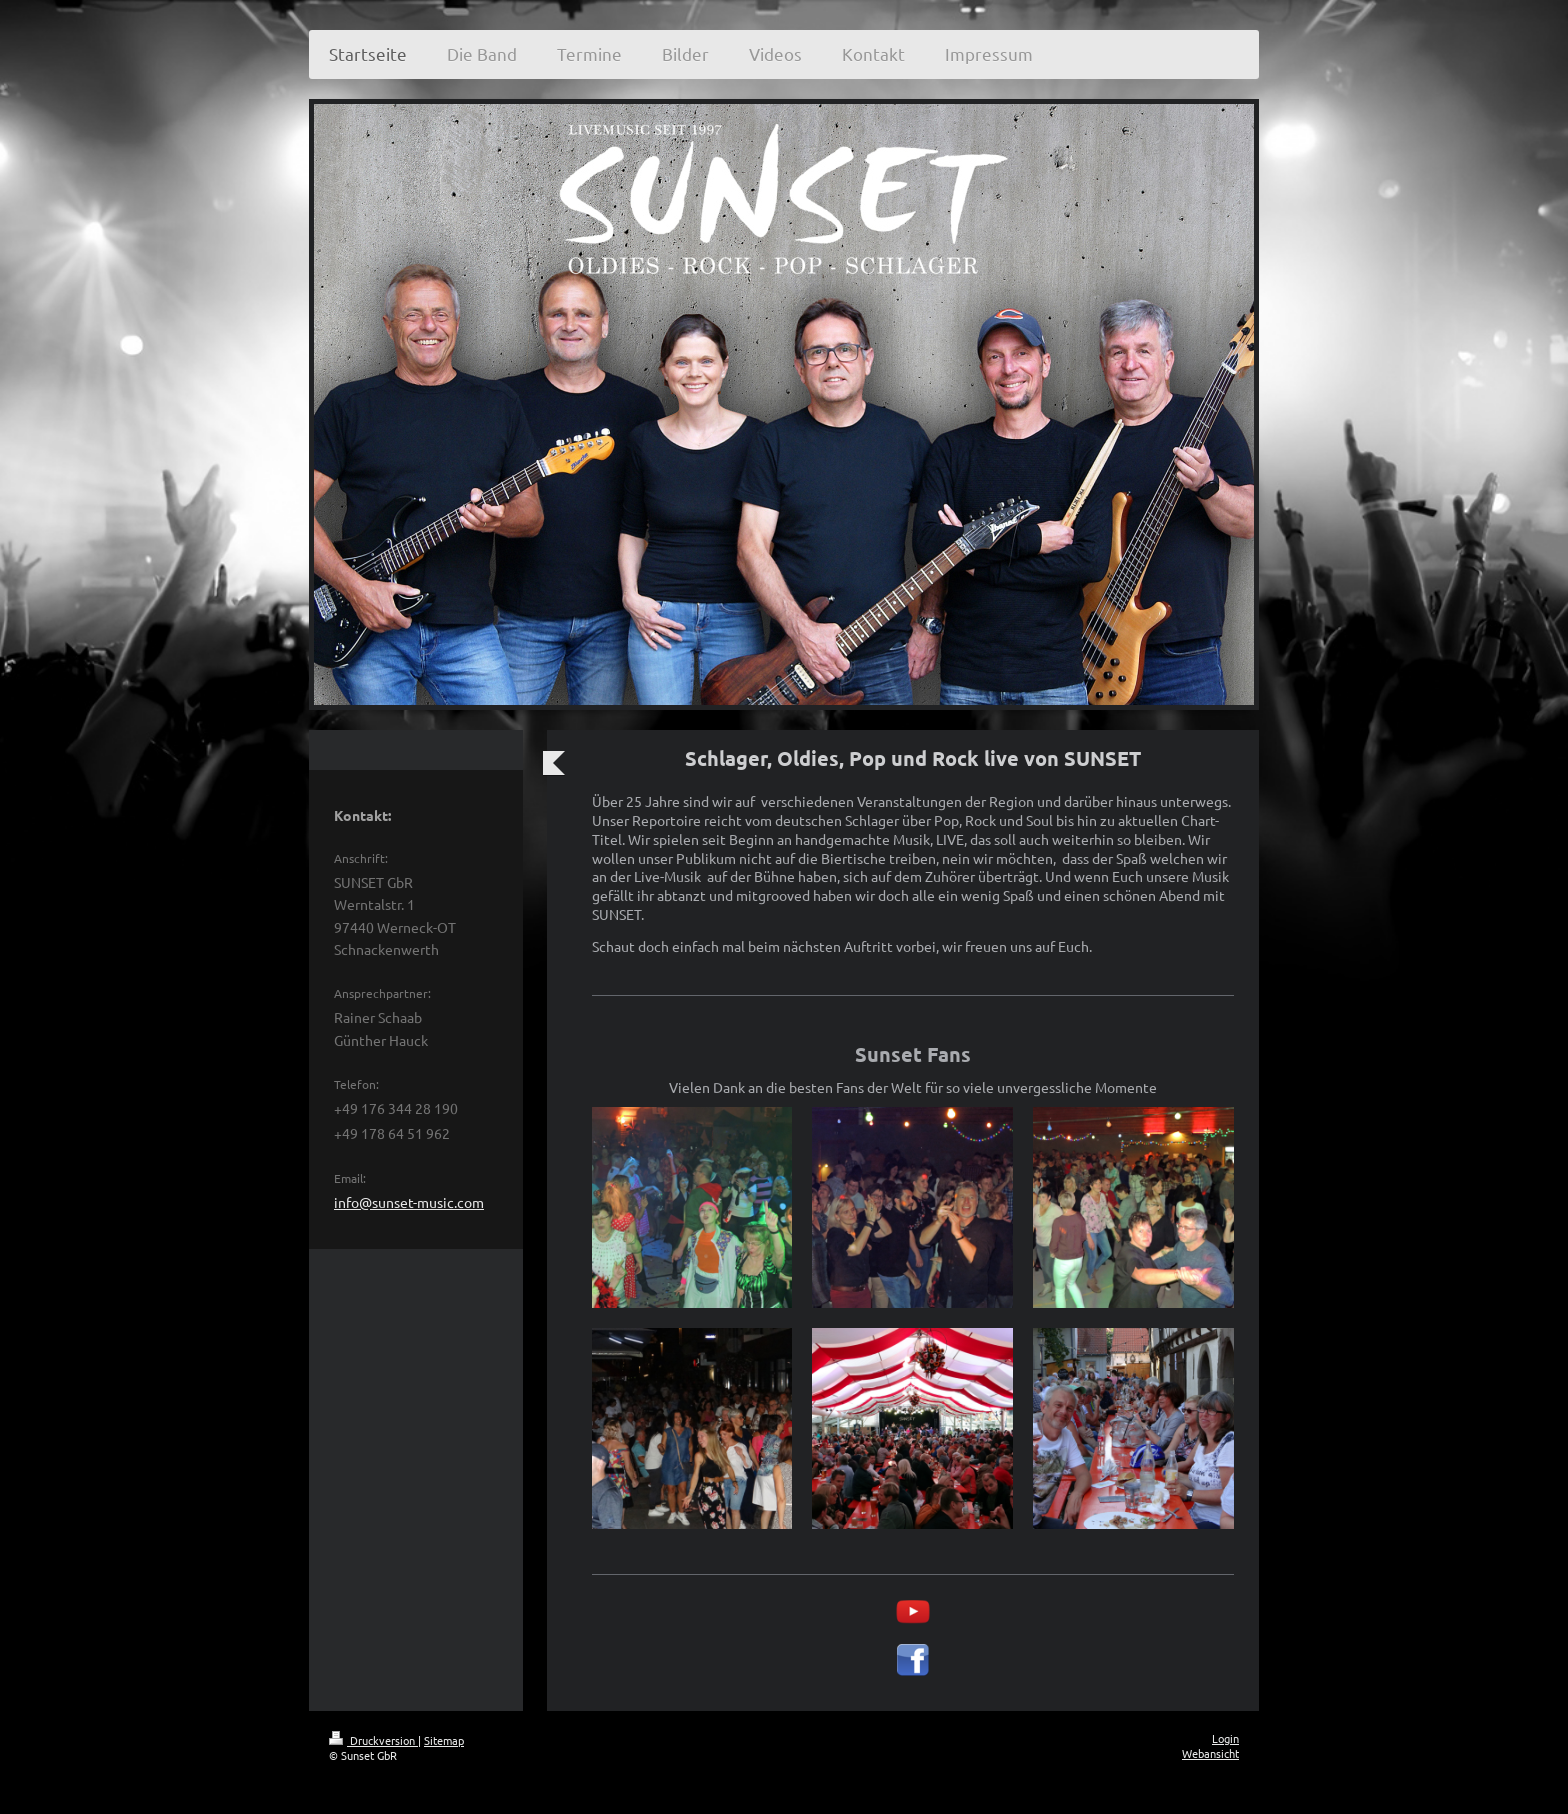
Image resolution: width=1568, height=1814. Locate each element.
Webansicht (1210, 1753)
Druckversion (373, 1740)
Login (1225, 1738)
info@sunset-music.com (409, 1202)
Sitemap (444, 1740)
